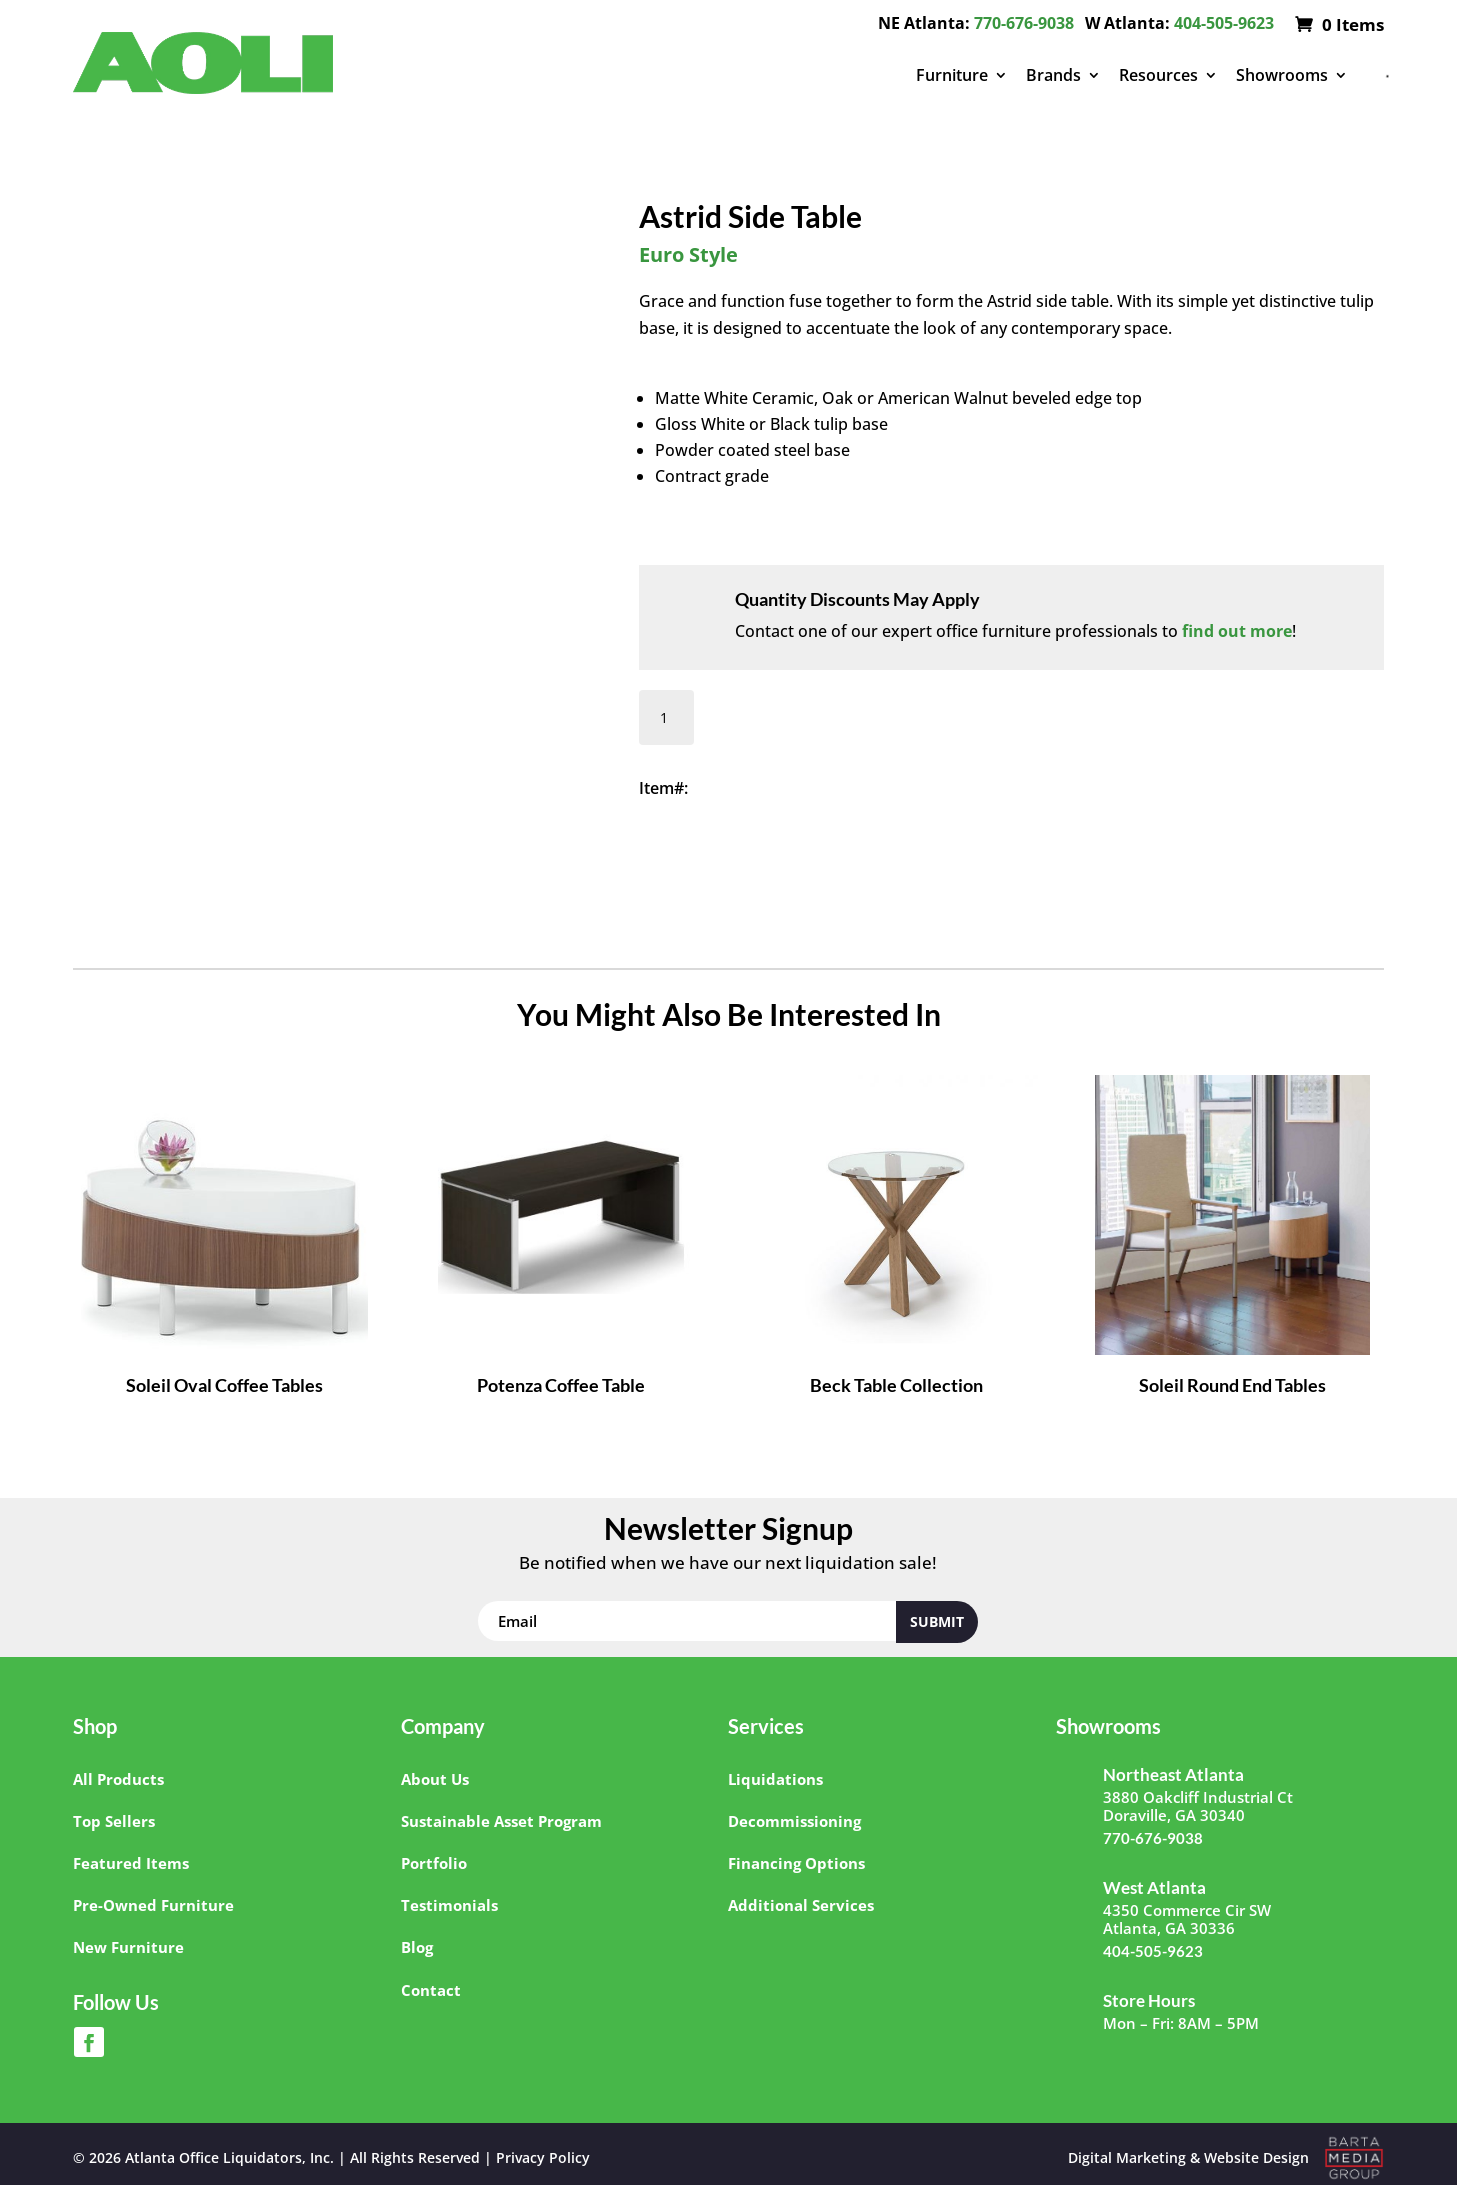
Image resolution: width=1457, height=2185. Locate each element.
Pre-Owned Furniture (153, 1905)
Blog (417, 1947)
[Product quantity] (666, 717)
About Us (435, 1779)
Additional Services (801, 1905)
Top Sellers (114, 1821)
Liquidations (775, 1779)
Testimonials (449, 1905)
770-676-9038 (1024, 23)
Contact (431, 1990)
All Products (118, 1779)
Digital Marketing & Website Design (1188, 2157)
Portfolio (434, 1863)
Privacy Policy (543, 2157)
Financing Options (796, 1863)
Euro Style (688, 254)
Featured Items (131, 1863)
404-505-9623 (1224, 23)
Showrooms (1282, 75)
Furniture (952, 75)
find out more (1237, 631)
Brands (1053, 75)
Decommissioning (794, 1821)
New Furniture (128, 1947)
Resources (1158, 75)
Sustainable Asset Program (501, 1821)
